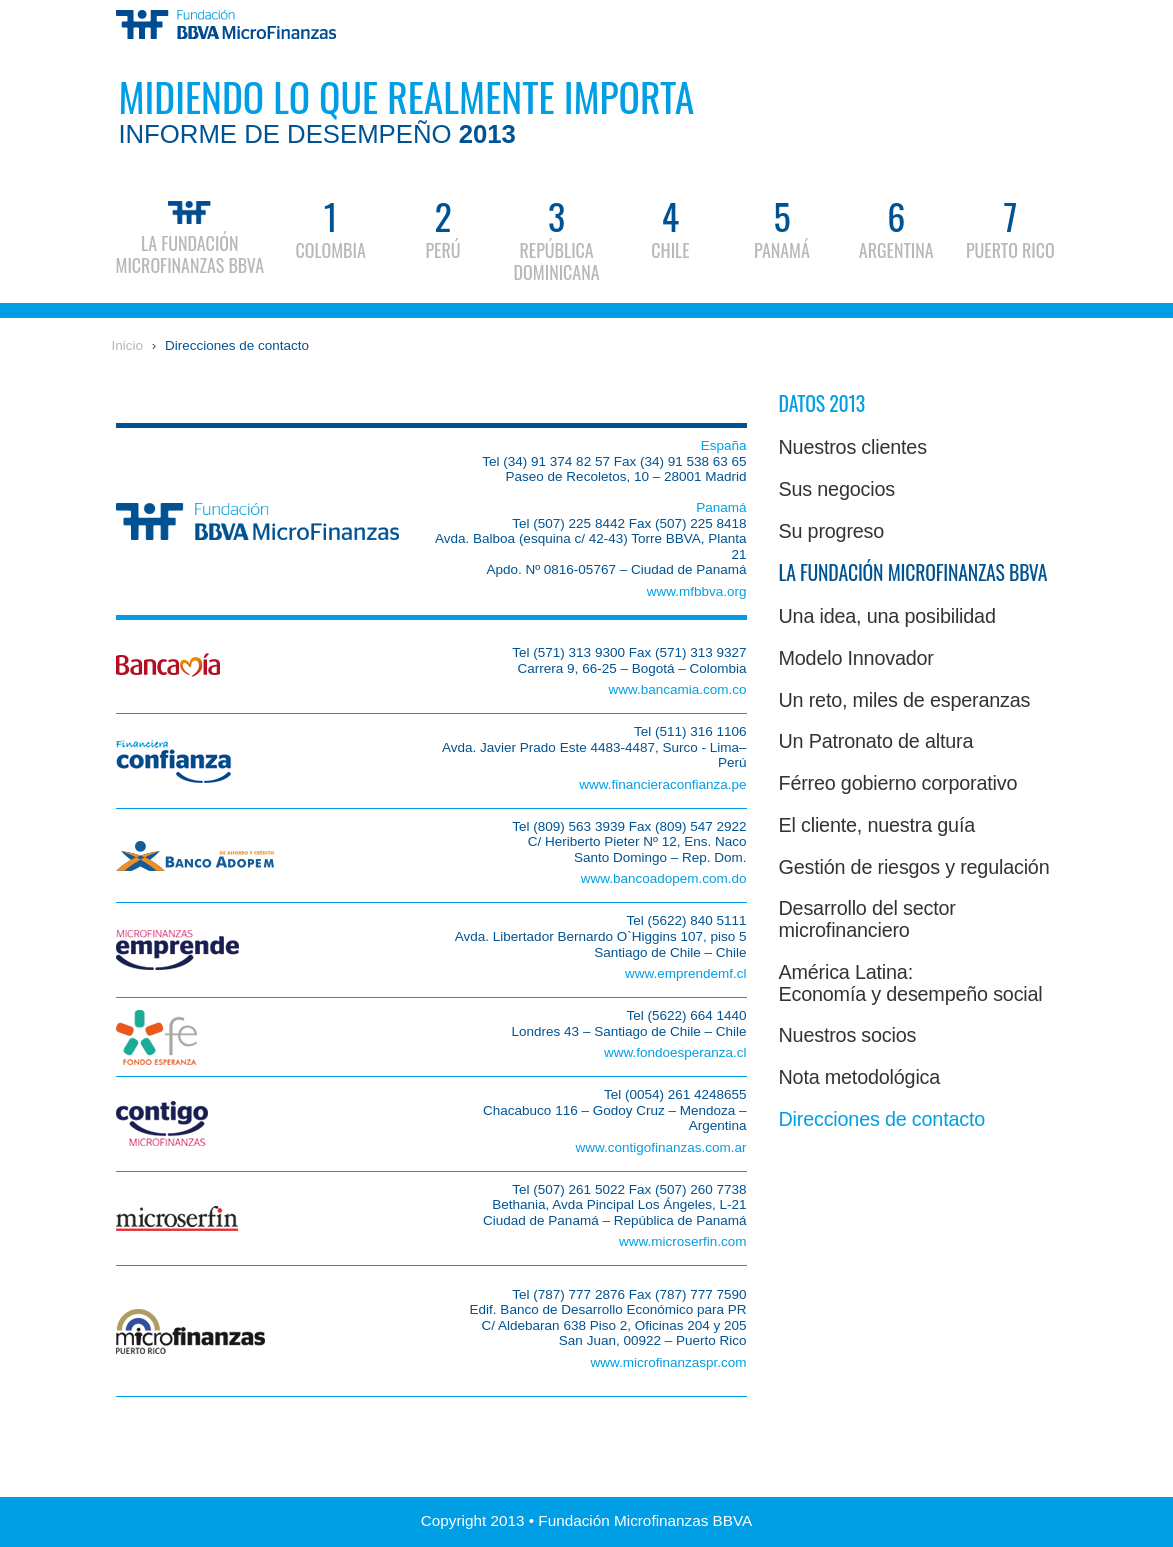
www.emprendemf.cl (686, 973)
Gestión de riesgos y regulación (914, 867)
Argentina (896, 227)
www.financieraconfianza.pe (662, 784)
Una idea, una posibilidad (887, 616)
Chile (670, 227)
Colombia (330, 227)
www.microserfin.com (683, 1241)
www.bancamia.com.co (677, 689)
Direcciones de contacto (237, 345)
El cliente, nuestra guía (877, 825)
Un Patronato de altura (876, 741)
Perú (442, 227)
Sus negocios (837, 489)
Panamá (782, 227)
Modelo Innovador (856, 658)
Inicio (128, 345)
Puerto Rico (1010, 227)
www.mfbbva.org (697, 591)
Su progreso (832, 531)
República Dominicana (557, 238)
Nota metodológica (860, 1077)
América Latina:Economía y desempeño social (911, 983)
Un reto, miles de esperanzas (905, 700)
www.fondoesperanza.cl (675, 1052)
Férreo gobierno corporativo (898, 783)
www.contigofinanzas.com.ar (660, 1147)
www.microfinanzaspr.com (668, 1362)
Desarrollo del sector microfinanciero (867, 919)
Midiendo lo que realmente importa (406, 107)
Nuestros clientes (853, 447)
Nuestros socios (848, 1035)
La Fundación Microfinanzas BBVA (190, 234)
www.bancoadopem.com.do (664, 878)
